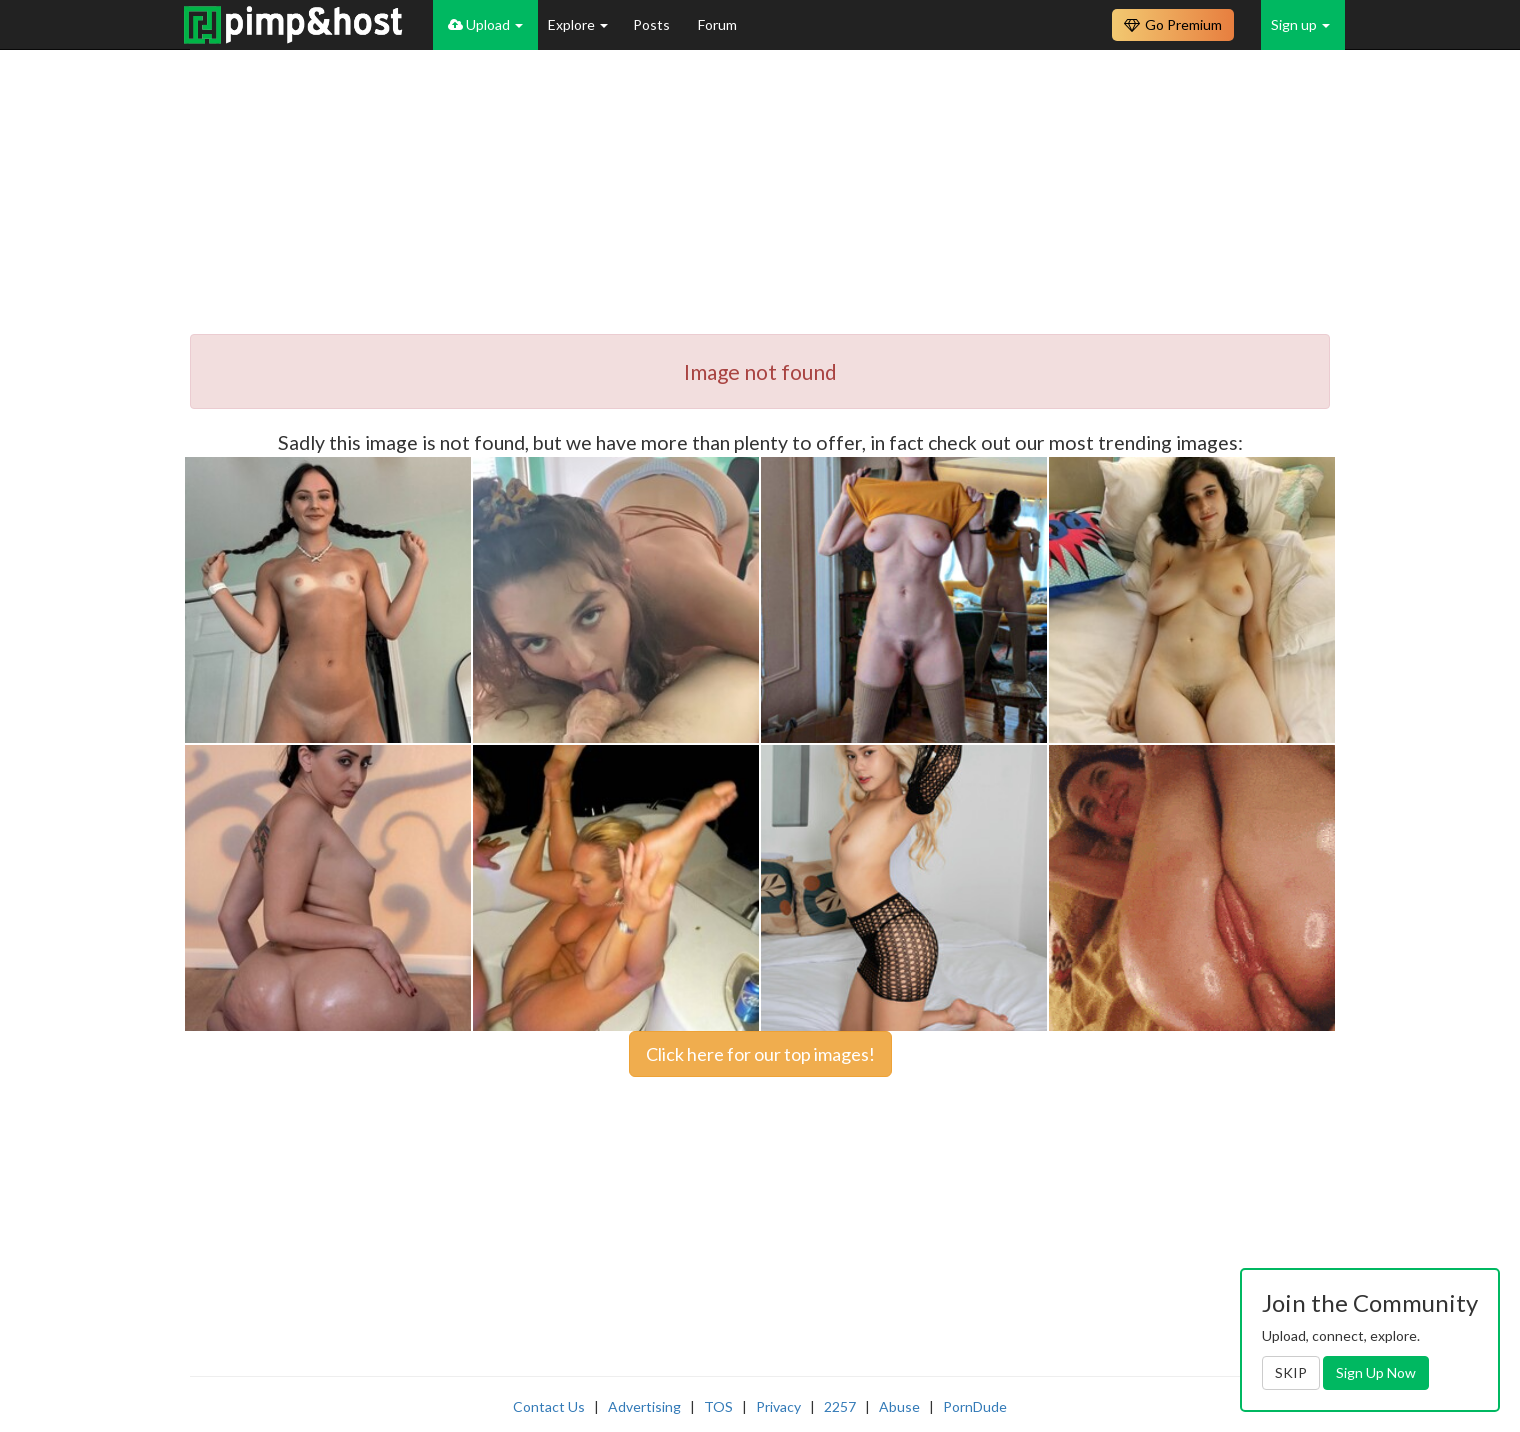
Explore (578, 24)
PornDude (975, 1406)
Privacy (778, 1406)
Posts (653, 24)
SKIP (1291, 1372)
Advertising (644, 1406)
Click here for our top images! (760, 1054)
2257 (840, 1406)
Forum (717, 24)
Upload (485, 24)
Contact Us (549, 1406)
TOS (718, 1406)
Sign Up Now (1376, 1372)
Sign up (1300, 24)
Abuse (899, 1406)
